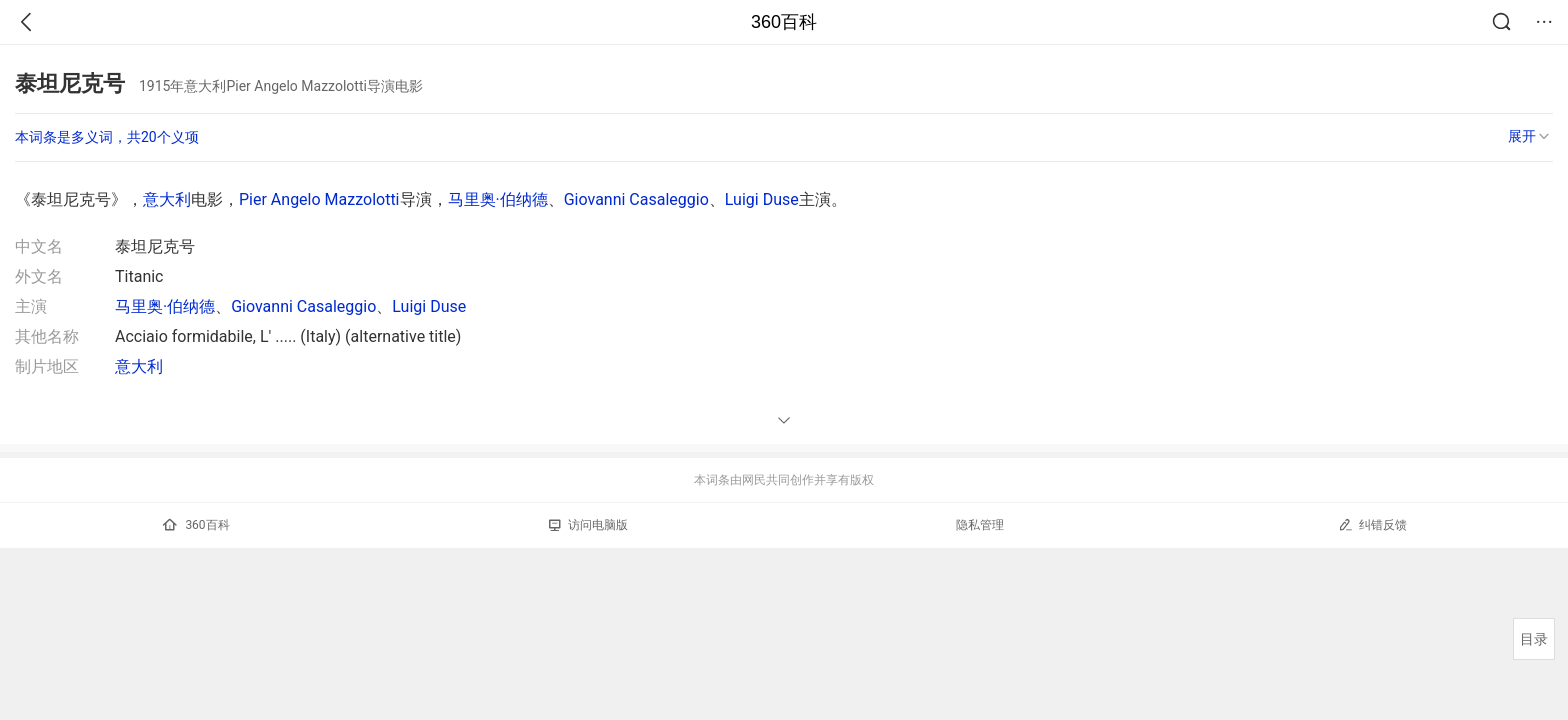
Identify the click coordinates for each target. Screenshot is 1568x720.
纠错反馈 (1372, 524)
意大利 (167, 199)
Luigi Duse (762, 199)
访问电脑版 (588, 525)
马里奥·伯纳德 (498, 199)
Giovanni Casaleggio (636, 199)
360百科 (784, 22)
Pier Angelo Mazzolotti (319, 199)
